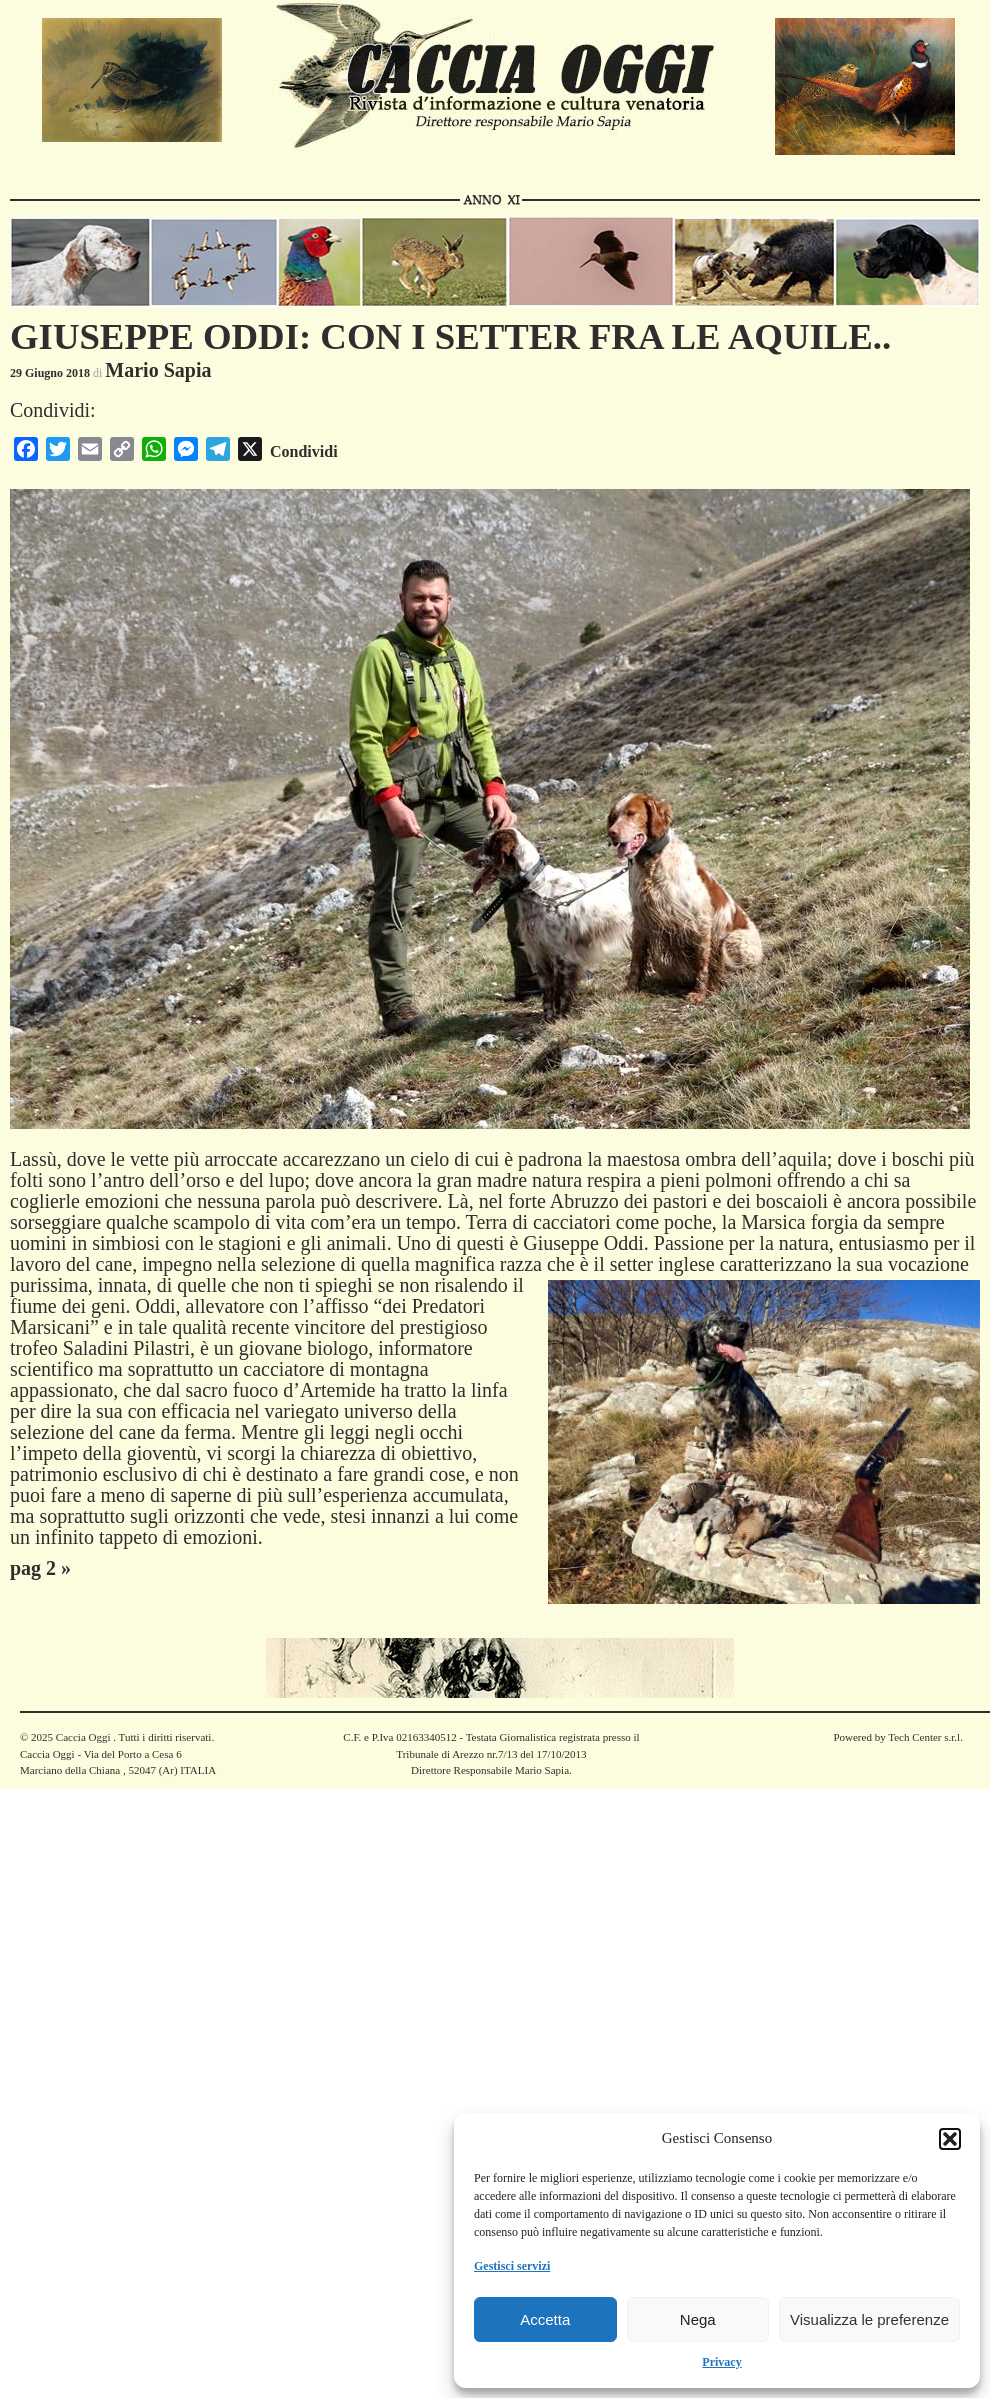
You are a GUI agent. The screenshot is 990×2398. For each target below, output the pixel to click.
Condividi (304, 451)
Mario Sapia (158, 370)
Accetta (545, 2319)
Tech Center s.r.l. (925, 1737)
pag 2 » (40, 1568)
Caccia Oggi (83, 1737)
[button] (950, 2139)
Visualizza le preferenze (869, 2319)
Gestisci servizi (512, 2266)
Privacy (721, 2362)
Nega (698, 2319)
